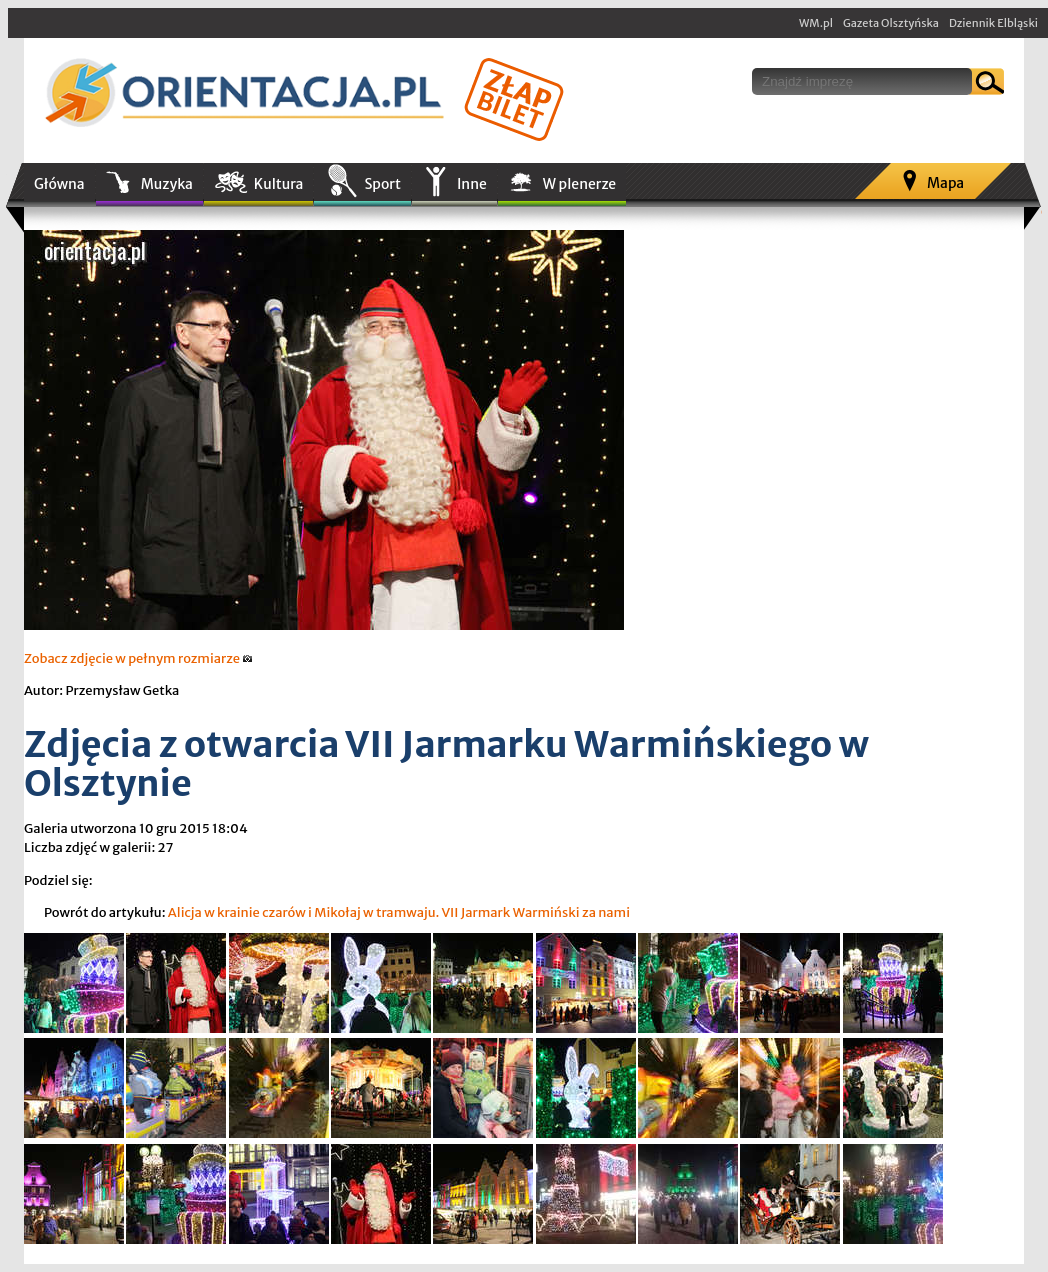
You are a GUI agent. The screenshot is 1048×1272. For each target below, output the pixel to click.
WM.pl (816, 23)
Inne (472, 184)
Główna (59, 184)
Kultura (279, 184)
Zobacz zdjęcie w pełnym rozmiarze (138, 658)
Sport (382, 184)
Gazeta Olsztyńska (891, 23)
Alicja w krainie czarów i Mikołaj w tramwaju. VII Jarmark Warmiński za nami (399, 912)
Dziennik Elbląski (993, 23)
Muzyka (167, 184)
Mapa (945, 183)
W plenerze (579, 184)
